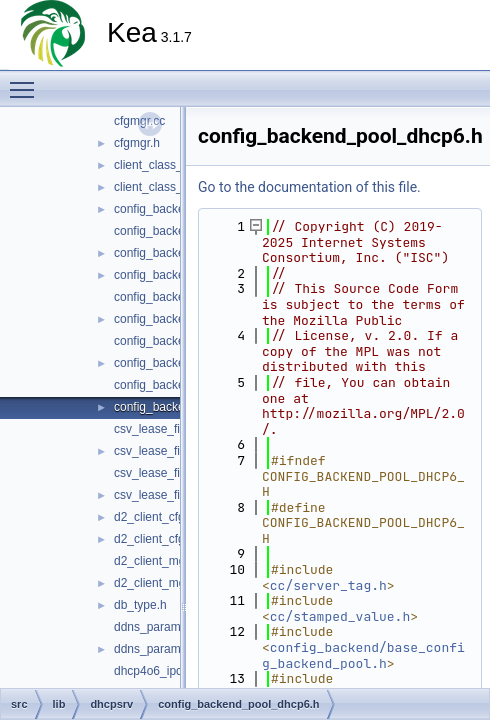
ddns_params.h (155, 649)
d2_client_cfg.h (154, 539)
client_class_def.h (161, 187)
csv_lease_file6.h (160, 495)
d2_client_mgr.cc (159, 561)
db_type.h (140, 605)
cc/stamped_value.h (340, 616)
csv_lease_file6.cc (162, 473)
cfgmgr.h (137, 143)
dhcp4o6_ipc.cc (155, 671)
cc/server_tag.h (328, 585)
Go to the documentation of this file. (309, 187)
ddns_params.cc (158, 627)
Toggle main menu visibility (27, 81)
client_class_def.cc (164, 165)
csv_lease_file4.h (160, 451)
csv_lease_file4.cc (162, 429)
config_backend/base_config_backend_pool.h (363, 655)
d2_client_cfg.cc (157, 517)
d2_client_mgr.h (156, 583)
